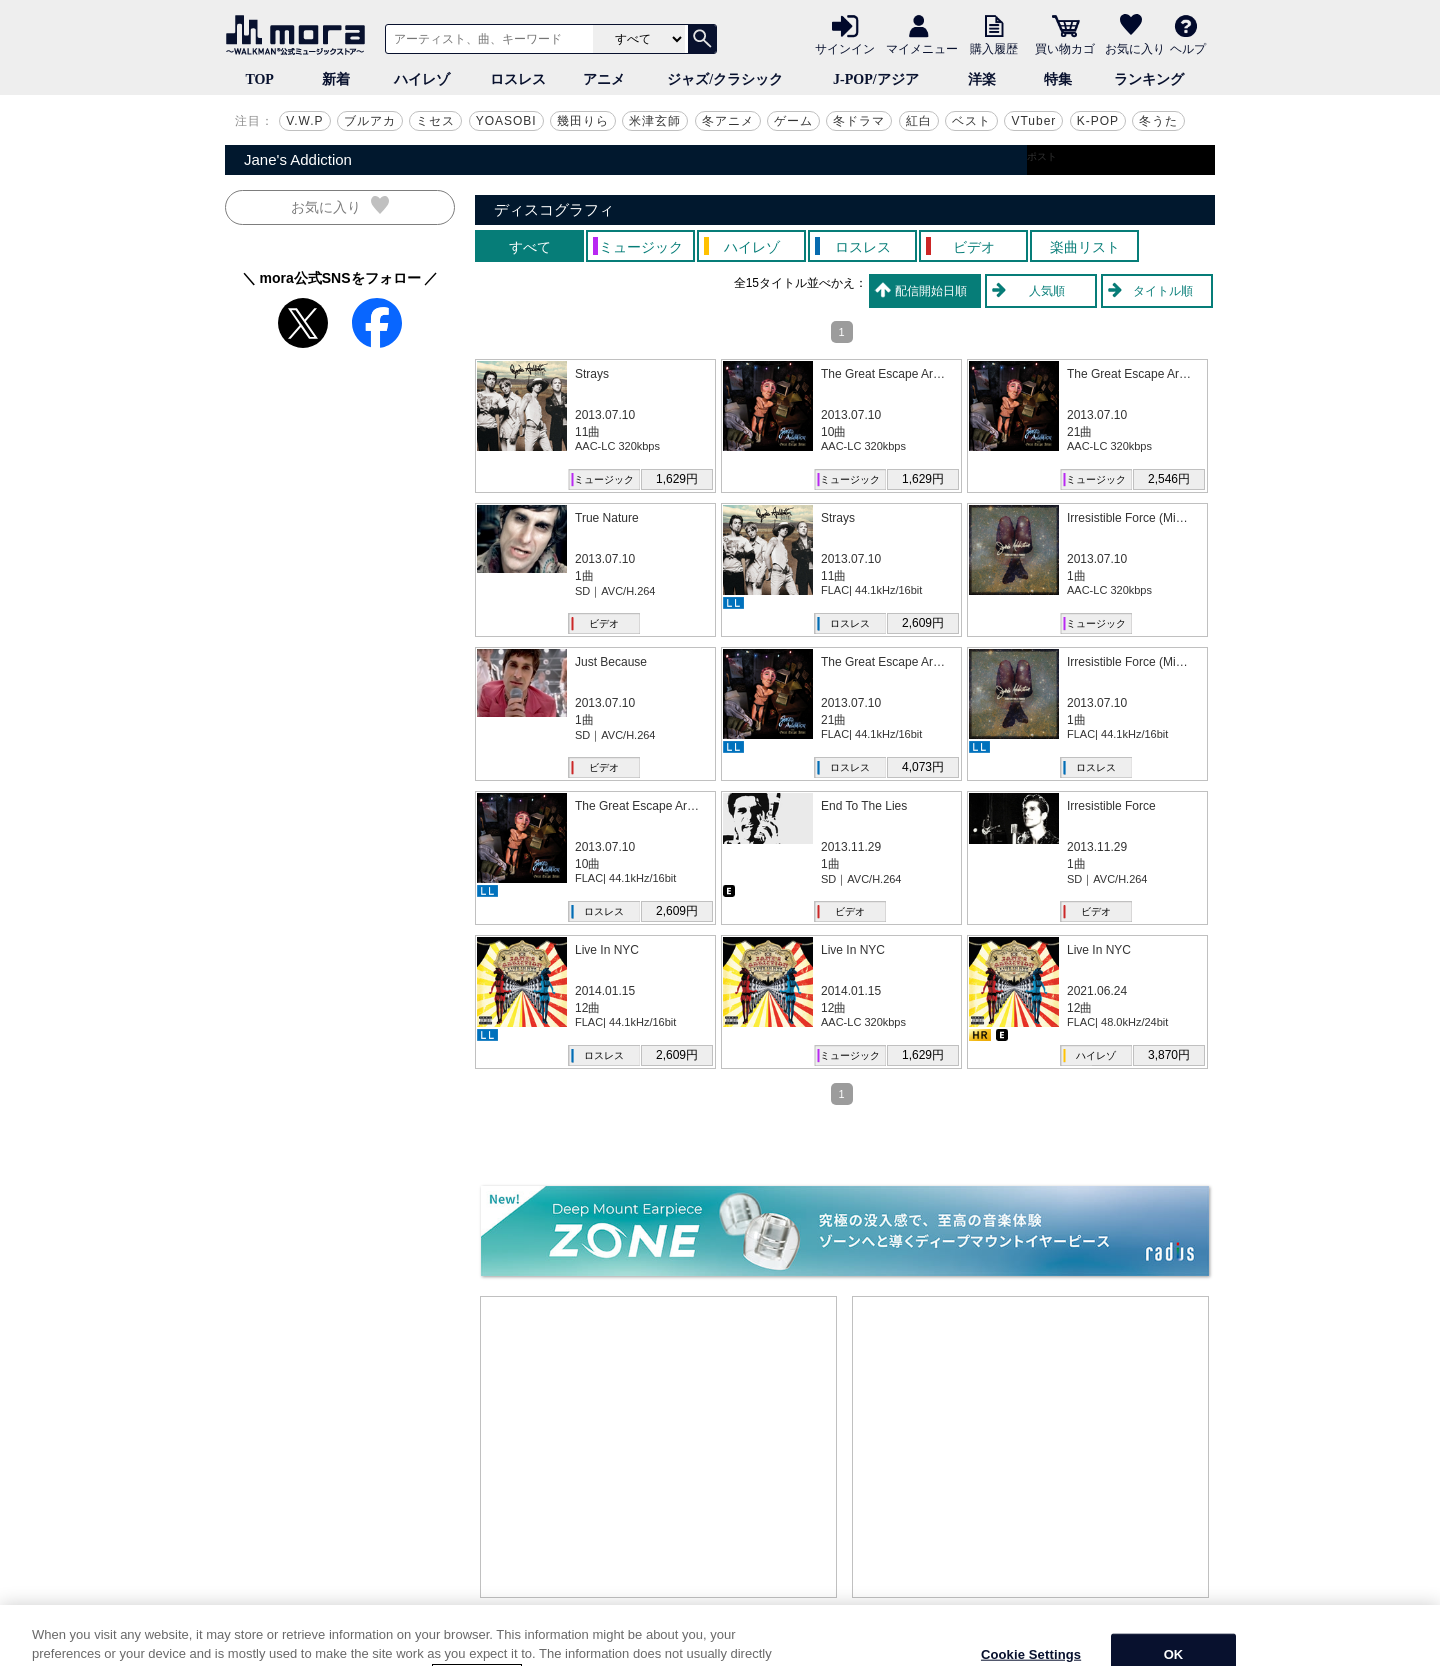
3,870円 (1169, 1055)
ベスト (971, 121)
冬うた (1158, 121)
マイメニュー (922, 48)
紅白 (919, 121)
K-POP (1098, 121)
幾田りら (583, 121)
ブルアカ (370, 121)
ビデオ (604, 623)
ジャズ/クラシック (725, 79)
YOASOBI (506, 121)
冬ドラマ (859, 121)
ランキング (1149, 79)
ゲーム (793, 121)
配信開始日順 (931, 291)
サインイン (845, 48)
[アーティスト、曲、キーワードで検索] (486, 39)
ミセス (435, 121)
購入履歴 (994, 48)
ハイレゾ (422, 79)
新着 (336, 79)
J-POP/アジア (876, 79)
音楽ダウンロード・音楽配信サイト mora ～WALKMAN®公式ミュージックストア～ (300, 35)
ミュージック (604, 479)
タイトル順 (1163, 291)
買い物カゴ (1065, 48)
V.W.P (304, 121)
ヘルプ (1188, 48)
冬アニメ (728, 121)
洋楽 (982, 79)
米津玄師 (655, 121)
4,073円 (923, 767)
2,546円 (1169, 479)
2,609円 (923, 623)
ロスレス (518, 79)
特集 (1058, 79)
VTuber (1033, 121)
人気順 (1047, 291)
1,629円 (677, 479)
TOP (259, 79)
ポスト (1042, 156)
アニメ (604, 79)
